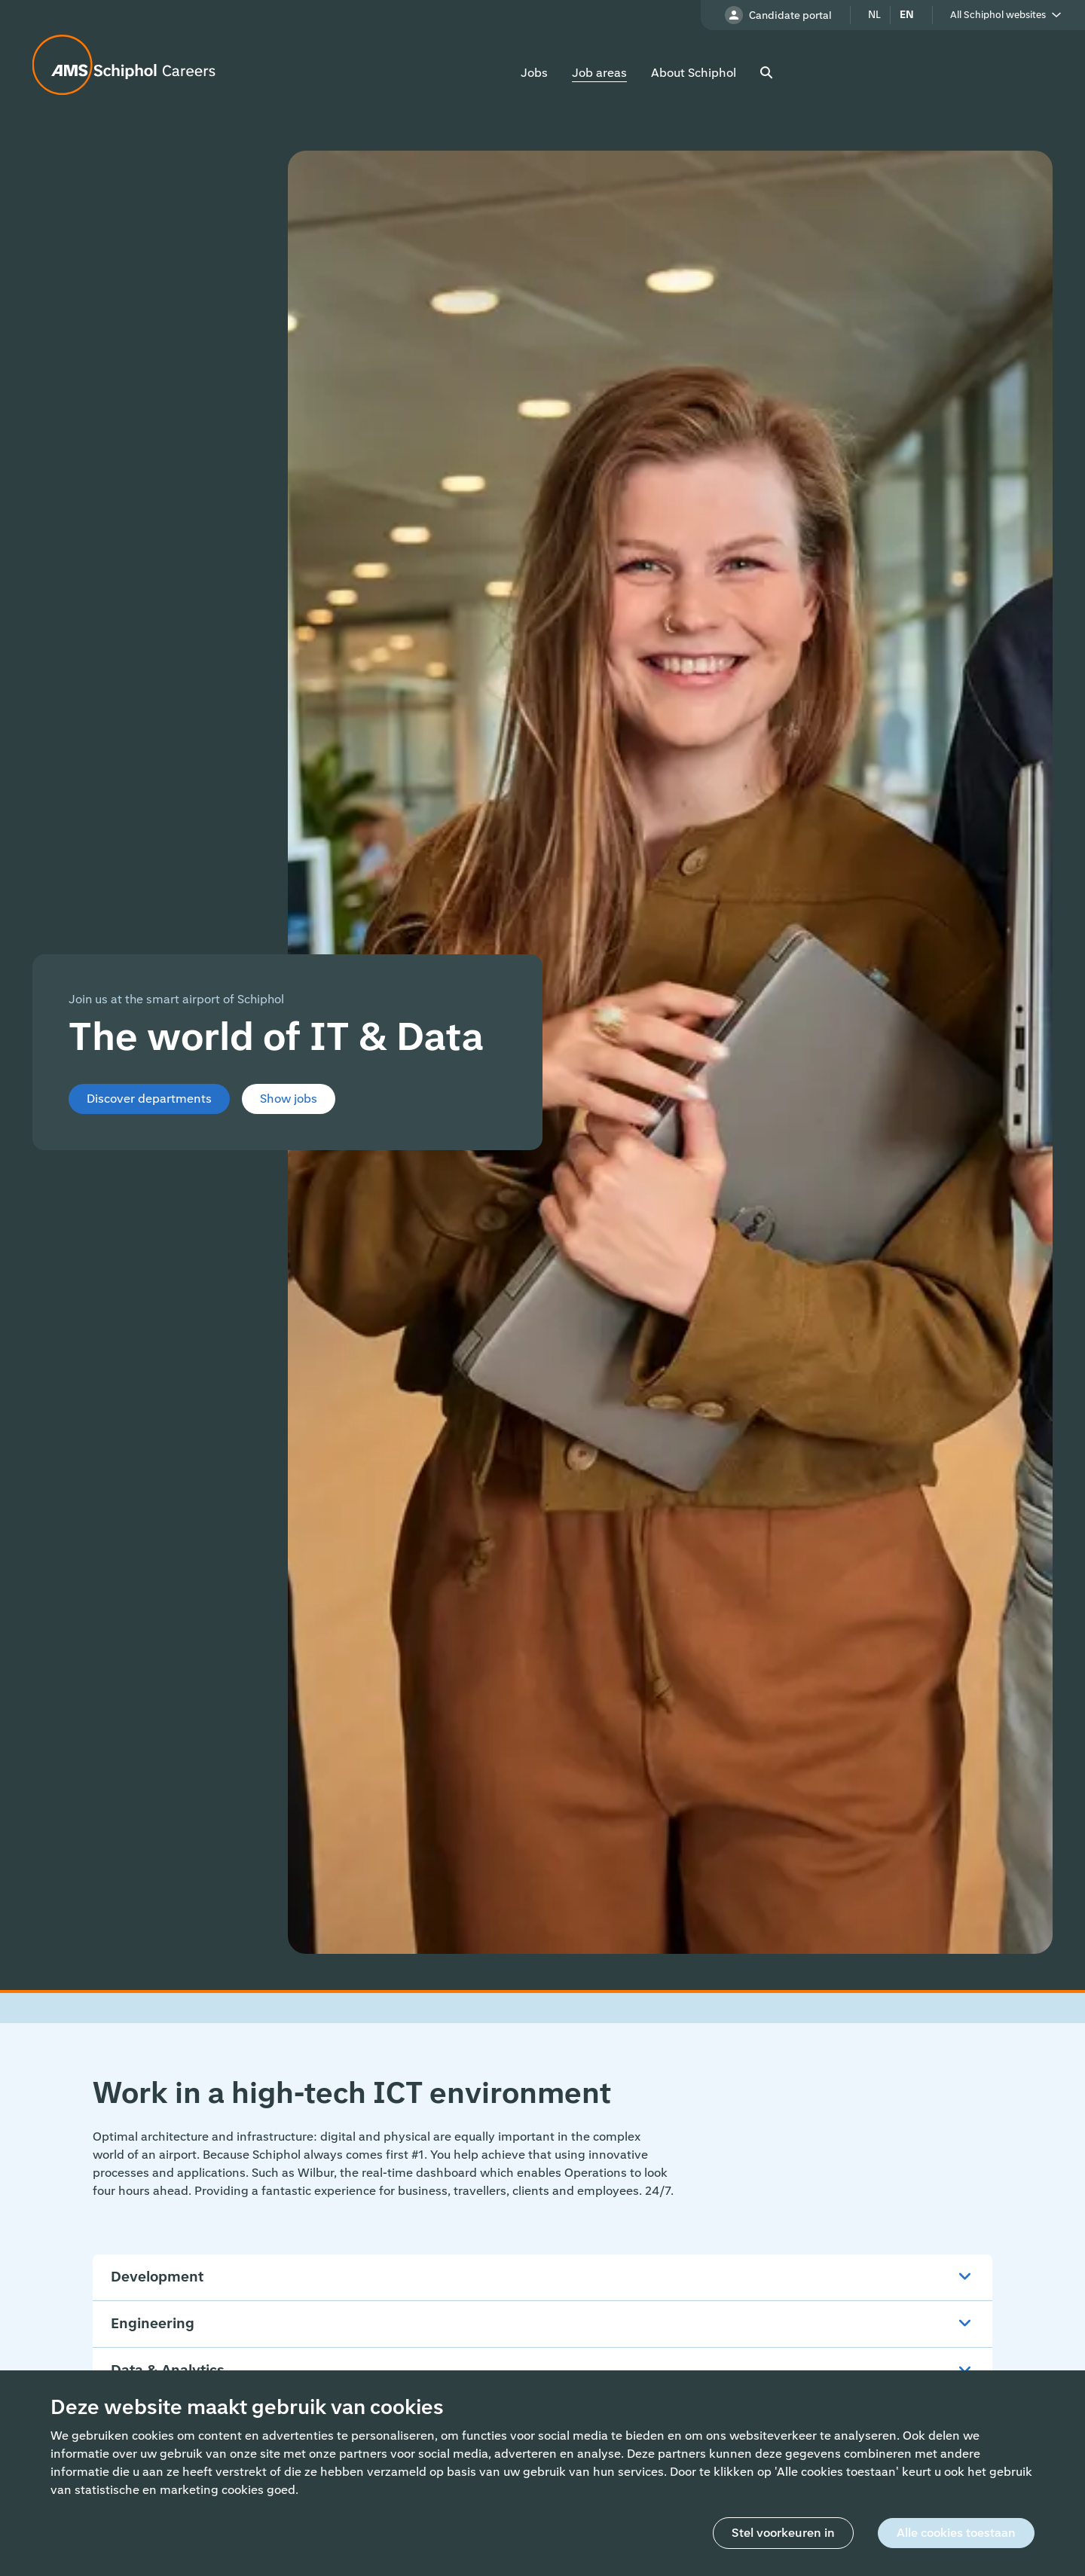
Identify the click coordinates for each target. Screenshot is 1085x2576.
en (907, 15)
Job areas (599, 73)
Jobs (534, 73)
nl (874, 15)
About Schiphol (693, 73)
